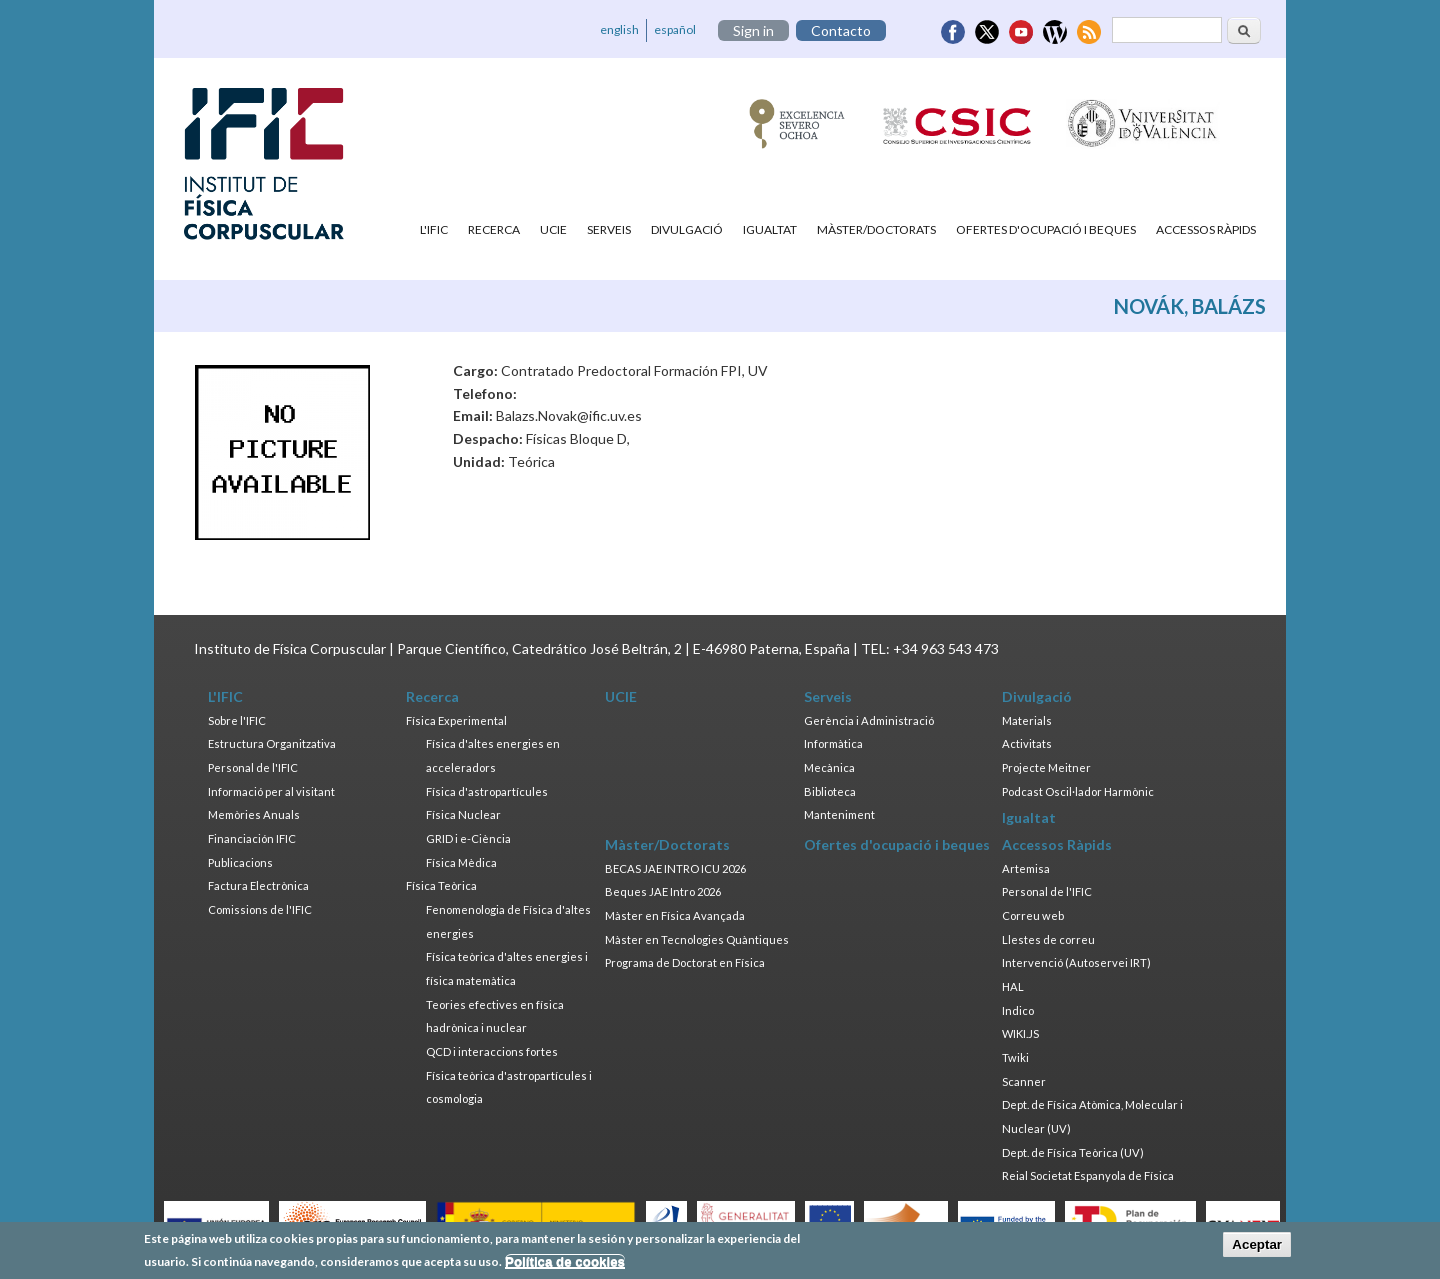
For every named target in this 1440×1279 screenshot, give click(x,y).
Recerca (494, 229)
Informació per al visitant (271, 791)
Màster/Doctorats (876, 229)
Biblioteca (830, 791)
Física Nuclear (463, 814)
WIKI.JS (1020, 1033)
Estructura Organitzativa (272, 743)
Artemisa (1026, 868)
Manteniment (839, 814)
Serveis (609, 229)
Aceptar (1257, 1247)
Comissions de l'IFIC (260, 909)
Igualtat (770, 229)
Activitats (1027, 743)
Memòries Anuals (254, 814)
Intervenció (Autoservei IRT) (1076, 962)
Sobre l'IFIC (237, 720)
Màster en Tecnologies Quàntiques (697, 939)
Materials (1027, 720)
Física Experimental (456, 720)
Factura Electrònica (258, 885)
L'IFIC (434, 229)
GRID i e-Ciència (468, 838)
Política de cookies (565, 1263)
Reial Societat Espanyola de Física (1088, 1175)
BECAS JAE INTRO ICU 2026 (675, 868)
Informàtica (833, 743)
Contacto (841, 30)
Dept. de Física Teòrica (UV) (1073, 1152)
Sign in (753, 30)
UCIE (553, 229)
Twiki (1015, 1057)
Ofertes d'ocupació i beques (1046, 229)
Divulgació (687, 229)
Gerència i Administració (869, 720)
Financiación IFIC (252, 838)
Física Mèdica (461, 862)
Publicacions (240, 862)
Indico (1018, 1010)
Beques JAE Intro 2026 (663, 891)
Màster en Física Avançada (675, 915)
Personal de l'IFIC (253, 767)
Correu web (1033, 915)
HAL (1013, 986)
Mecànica (829, 767)
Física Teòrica (441, 885)
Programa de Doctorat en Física (685, 962)
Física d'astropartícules (487, 791)
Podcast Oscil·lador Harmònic (1078, 791)
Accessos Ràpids (1206, 229)
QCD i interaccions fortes (492, 1051)
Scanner (1024, 1081)
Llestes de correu (1048, 939)
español (675, 29)
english (619, 29)
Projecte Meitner (1046, 767)
